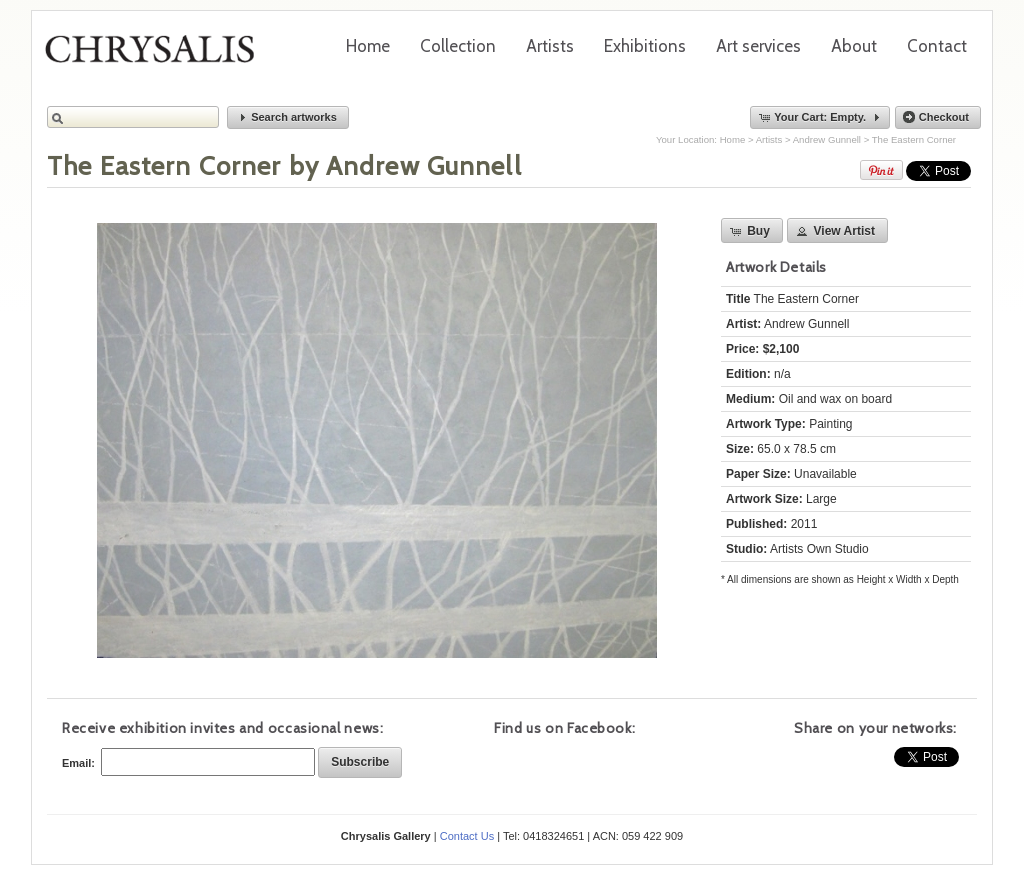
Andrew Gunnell (827, 139)
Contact (937, 46)
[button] (288, 117)
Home (368, 46)
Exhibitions (645, 46)
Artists (550, 46)
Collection (458, 46)
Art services (758, 46)
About (854, 46)
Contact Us (467, 836)
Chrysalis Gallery (157, 56)
